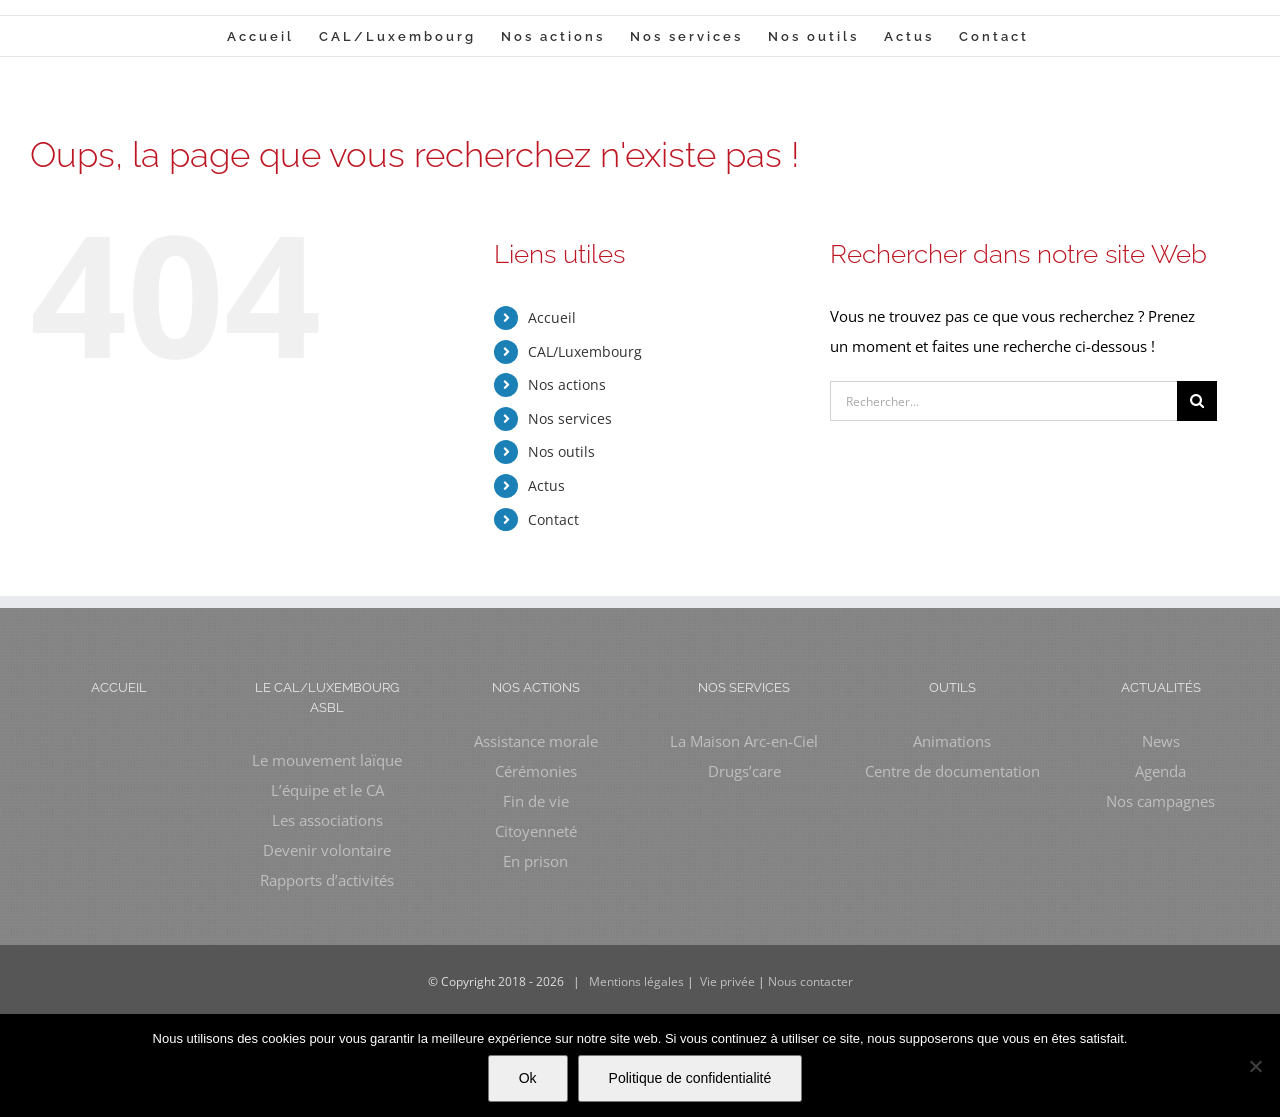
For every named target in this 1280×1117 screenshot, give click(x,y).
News (1161, 741)
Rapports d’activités (327, 880)
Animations (952, 741)
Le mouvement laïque (327, 760)
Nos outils (561, 451)
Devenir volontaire (327, 850)
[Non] (1255, 1066)
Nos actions (567, 384)
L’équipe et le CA (327, 790)
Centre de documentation (952, 771)
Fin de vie (536, 801)
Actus (546, 485)
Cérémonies (536, 771)
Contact (553, 519)
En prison (535, 861)
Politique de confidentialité (690, 1078)
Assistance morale (536, 741)
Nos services (570, 418)
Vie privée (727, 981)
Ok (528, 1078)
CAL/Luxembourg (585, 351)
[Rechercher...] (1003, 401)
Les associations (327, 820)
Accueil (552, 317)
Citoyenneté (536, 831)
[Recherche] (1197, 401)
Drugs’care (744, 771)
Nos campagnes (1160, 801)
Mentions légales (636, 981)
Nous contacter (810, 981)
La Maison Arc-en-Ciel (744, 741)
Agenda (1160, 771)
